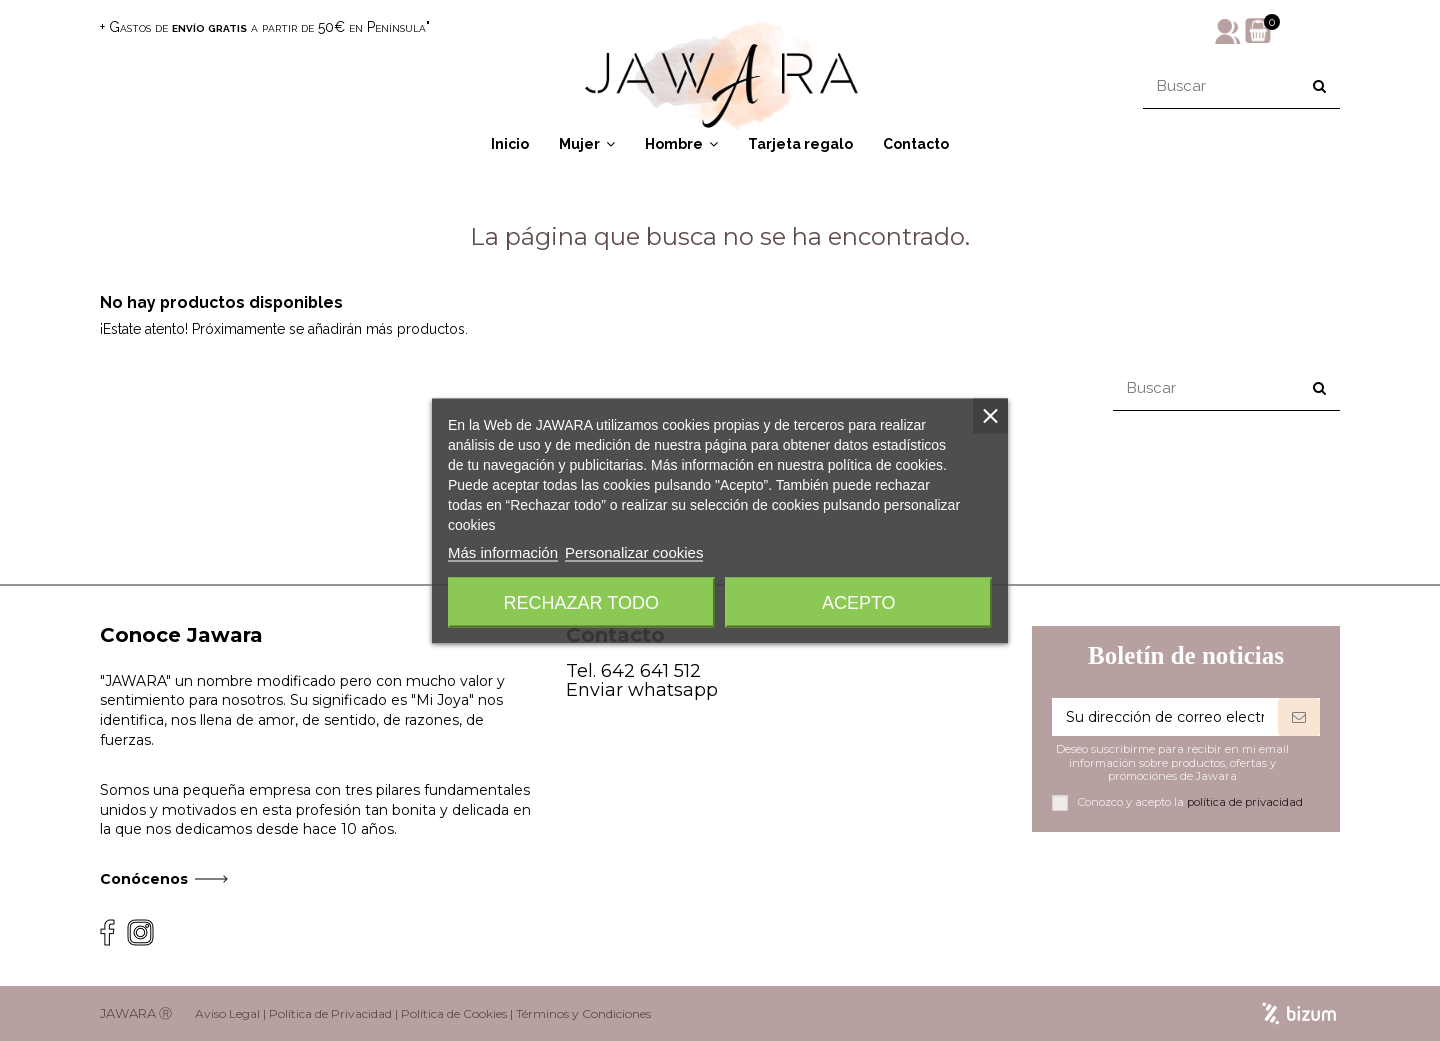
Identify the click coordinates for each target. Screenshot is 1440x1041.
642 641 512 (651, 671)
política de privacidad (1245, 802)
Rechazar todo (581, 602)
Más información (503, 551)
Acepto (859, 602)
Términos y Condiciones (583, 1013)
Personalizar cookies (634, 551)
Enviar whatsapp (642, 690)
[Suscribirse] (1299, 717)
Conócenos (144, 879)
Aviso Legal (227, 1013)
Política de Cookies (454, 1013)
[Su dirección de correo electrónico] (1165, 717)
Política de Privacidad (330, 1013)
